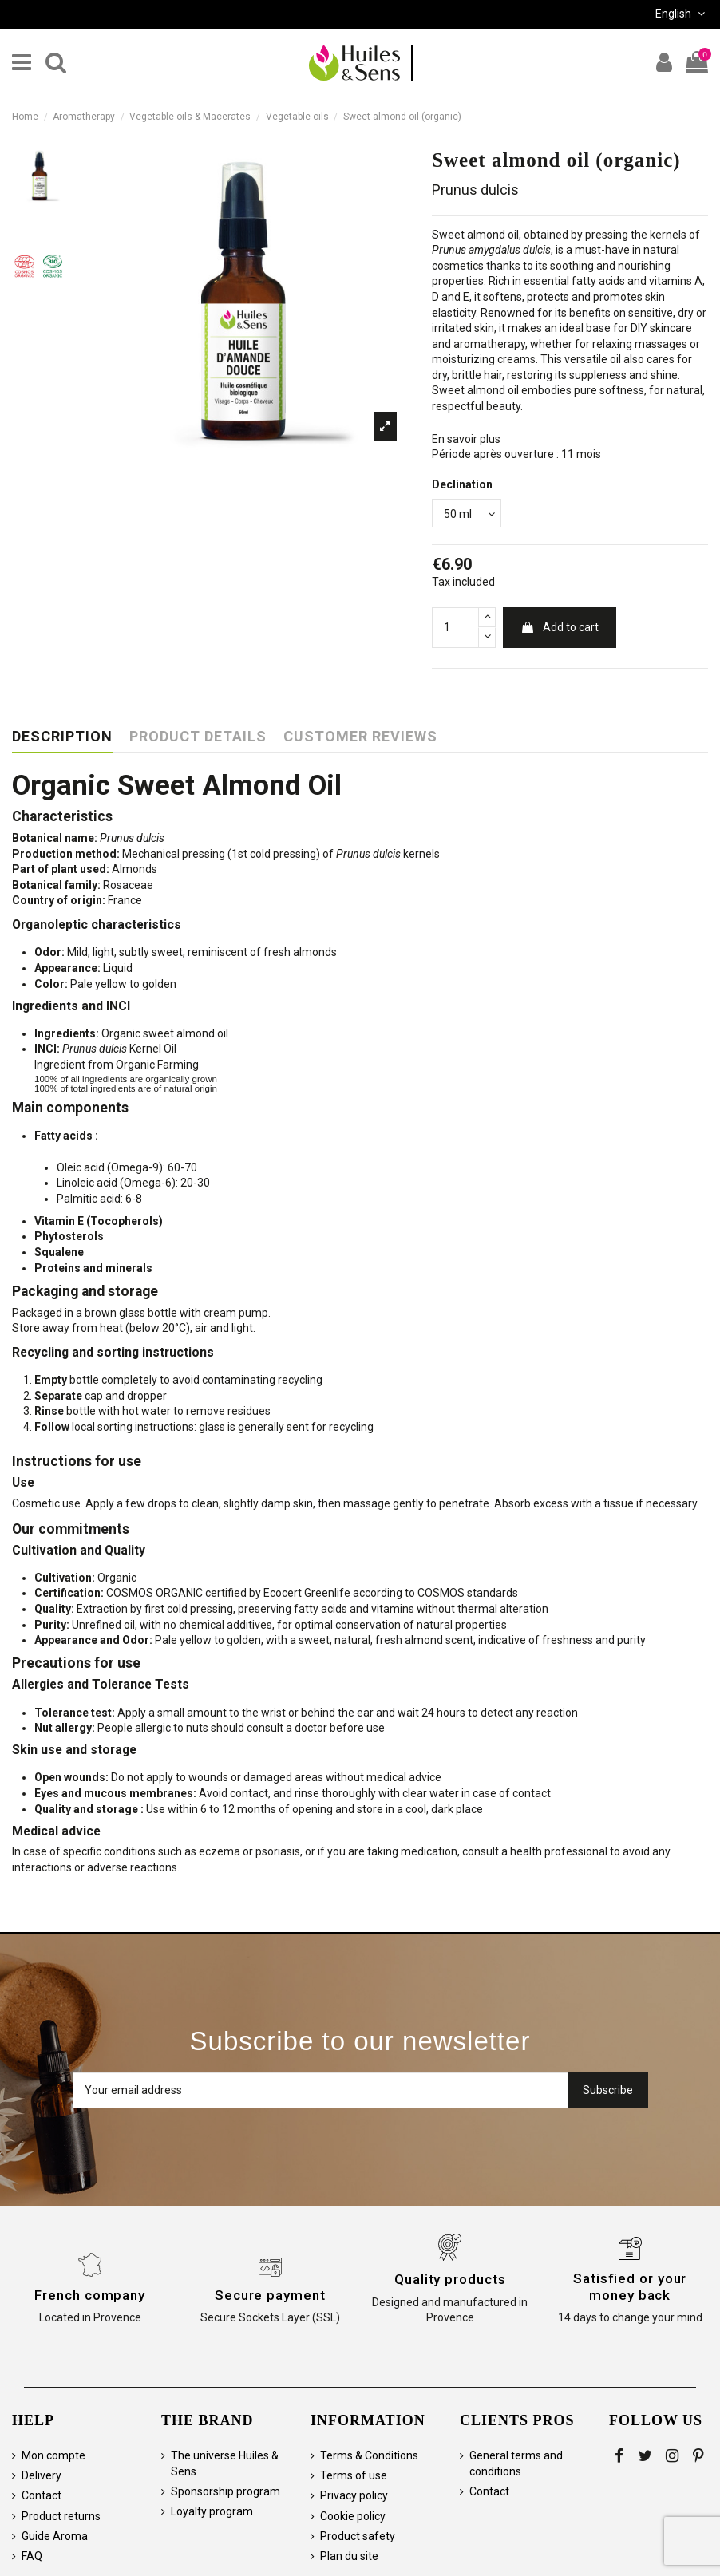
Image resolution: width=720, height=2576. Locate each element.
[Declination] (466, 513)
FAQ (32, 2556)
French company (89, 2295)
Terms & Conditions (369, 2455)
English (681, 13)
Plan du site (349, 2556)
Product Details (198, 737)
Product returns (61, 2516)
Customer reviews (360, 737)
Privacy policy (354, 2495)
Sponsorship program (225, 2491)
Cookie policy (353, 2516)
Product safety (357, 2536)
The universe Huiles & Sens (225, 2463)
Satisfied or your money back (629, 2286)
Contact (41, 2495)
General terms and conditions (516, 2463)
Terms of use (353, 2475)
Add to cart (559, 627)
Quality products (449, 2279)
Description (62, 737)
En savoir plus (466, 439)
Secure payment (270, 2295)
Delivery (41, 2475)
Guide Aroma (55, 2536)
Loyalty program (212, 2511)
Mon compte (53, 2455)
